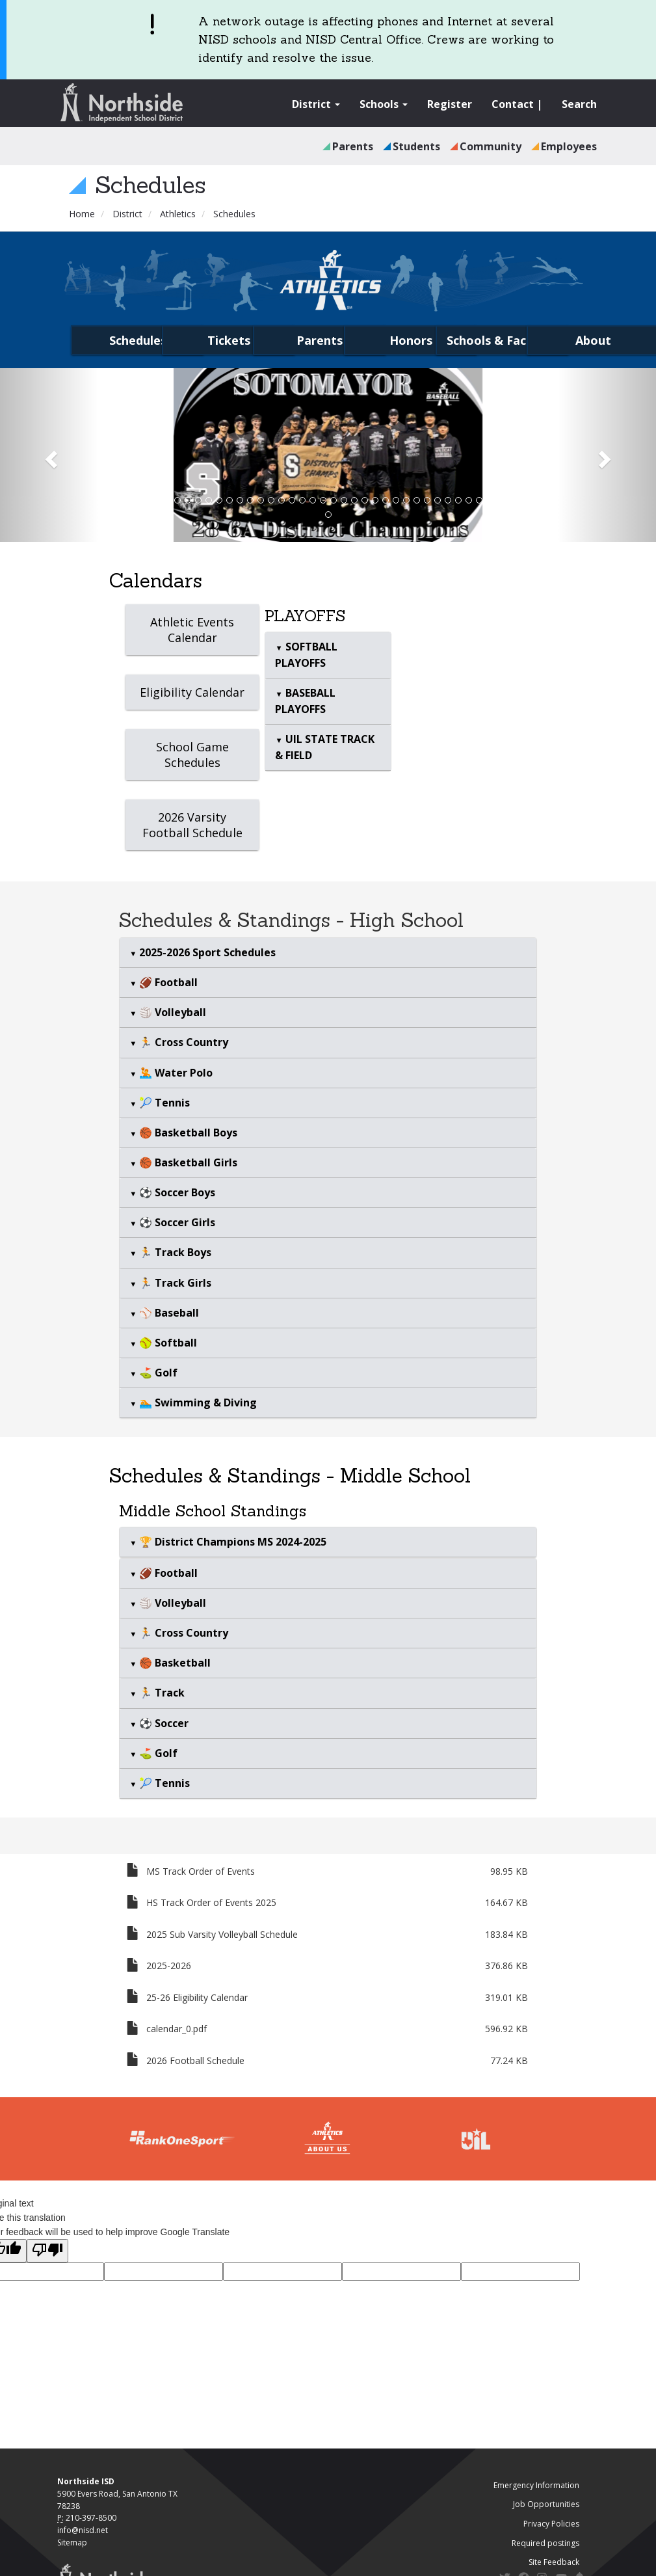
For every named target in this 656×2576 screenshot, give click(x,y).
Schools (384, 104)
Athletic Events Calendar (192, 629)
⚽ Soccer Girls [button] (176, 1222)
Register (449, 104)
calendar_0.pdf (176, 2028)
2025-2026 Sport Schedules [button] (206, 952)
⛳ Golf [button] (157, 1372)
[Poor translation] (47, 2250)
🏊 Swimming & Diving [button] (197, 1402)
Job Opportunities (546, 2504)
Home (82, 214)
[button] (49, 455)
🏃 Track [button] (161, 1692)
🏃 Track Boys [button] (174, 1252)
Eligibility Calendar (192, 692)
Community (490, 146)
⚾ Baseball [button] (168, 1313)
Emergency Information (536, 2485)
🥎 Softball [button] (167, 1342)
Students (416, 146)
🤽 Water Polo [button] (175, 1073)
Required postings (545, 2543)
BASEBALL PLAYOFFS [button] (305, 701)
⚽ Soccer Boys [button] (176, 1192)
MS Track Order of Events (200, 1871)
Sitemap (72, 2542)
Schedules (137, 340)
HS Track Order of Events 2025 (211, 1902)
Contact (513, 104)
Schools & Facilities (502, 340)
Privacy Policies (551, 2523)
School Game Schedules (192, 754)
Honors (410, 340)
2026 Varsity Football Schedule (192, 824)
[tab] (327, 655)
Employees (569, 146)
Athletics (178, 214)
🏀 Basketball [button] (174, 1663)
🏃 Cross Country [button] (182, 1042)
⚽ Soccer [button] (163, 1723)
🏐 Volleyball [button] (171, 1012)
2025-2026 (168, 1965)
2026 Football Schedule (195, 2060)
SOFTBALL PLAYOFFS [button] (306, 654)
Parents (352, 146)
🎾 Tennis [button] (163, 1102)
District (316, 104)
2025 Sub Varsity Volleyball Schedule (222, 1934)
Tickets (228, 340)
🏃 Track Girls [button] (174, 1283)
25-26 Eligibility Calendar (197, 1997)
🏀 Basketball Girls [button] (187, 1162)
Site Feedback (554, 2562)
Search (579, 104)
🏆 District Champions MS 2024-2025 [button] (231, 1542)
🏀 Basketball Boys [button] (187, 1132)
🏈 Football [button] (167, 982)
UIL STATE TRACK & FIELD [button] (324, 747)
